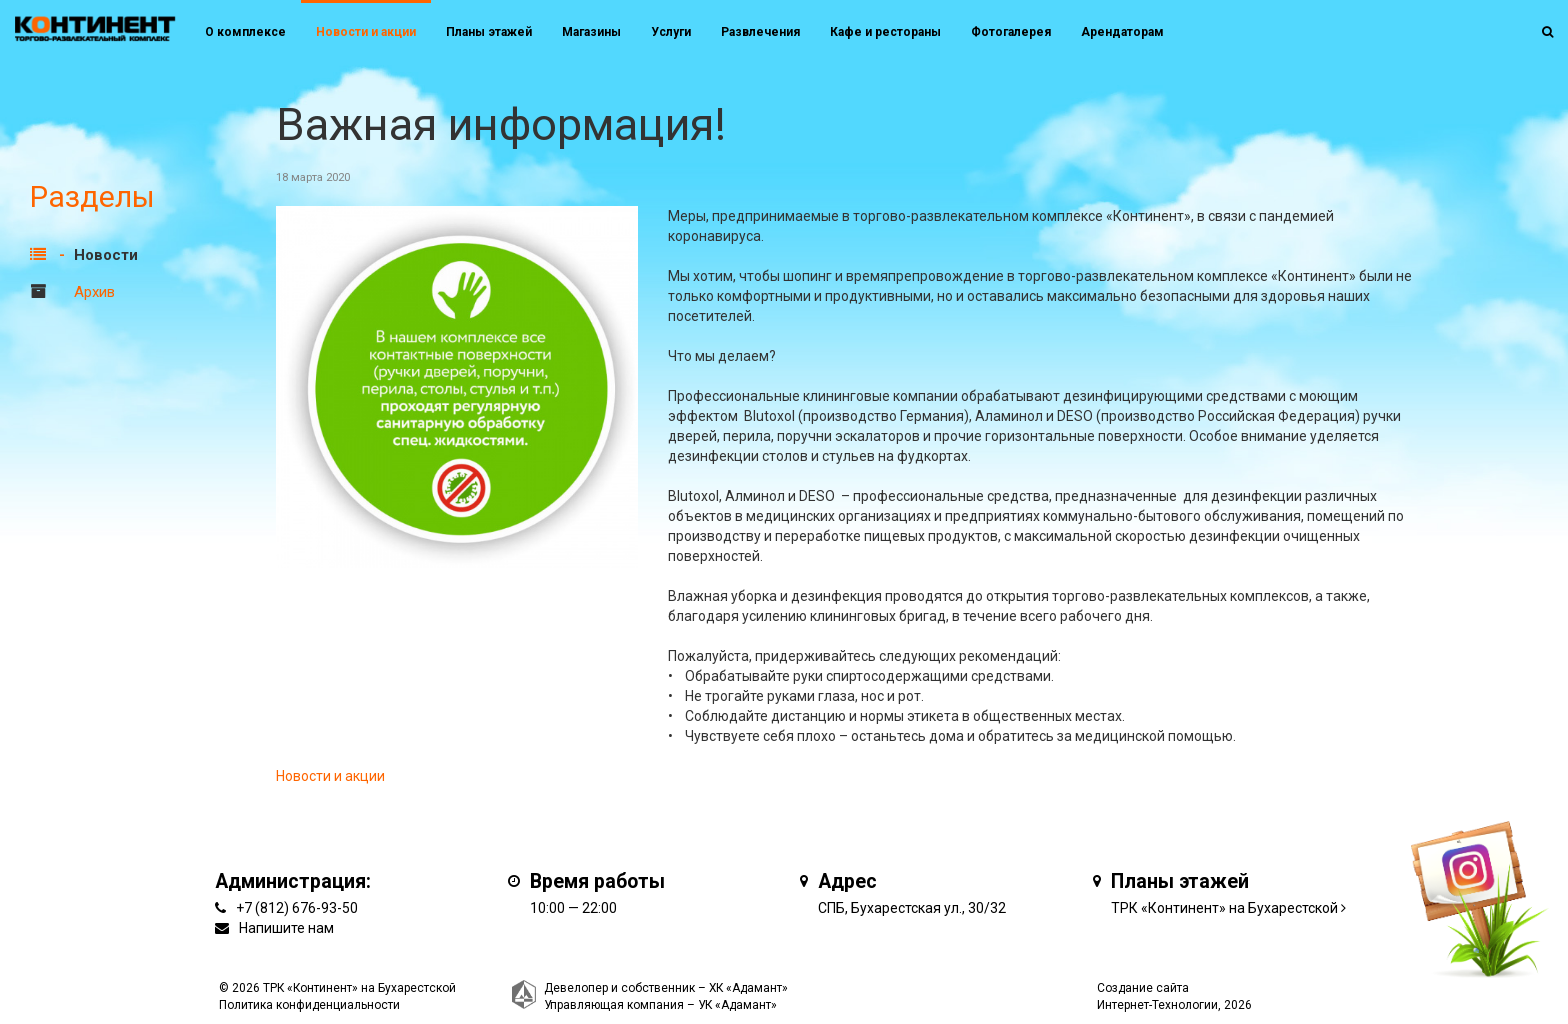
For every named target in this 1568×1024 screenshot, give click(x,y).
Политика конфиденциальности (309, 1005)
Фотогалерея (1011, 32)
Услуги (671, 32)
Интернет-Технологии (1157, 1005)
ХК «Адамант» (748, 988)
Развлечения (760, 32)
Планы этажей (489, 32)
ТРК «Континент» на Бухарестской (1224, 908)
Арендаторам (1122, 32)
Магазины (591, 32)
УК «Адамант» (737, 1005)
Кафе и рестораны (885, 32)
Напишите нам (286, 928)
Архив (94, 292)
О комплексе (245, 32)
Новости (106, 255)
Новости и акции (366, 32)
